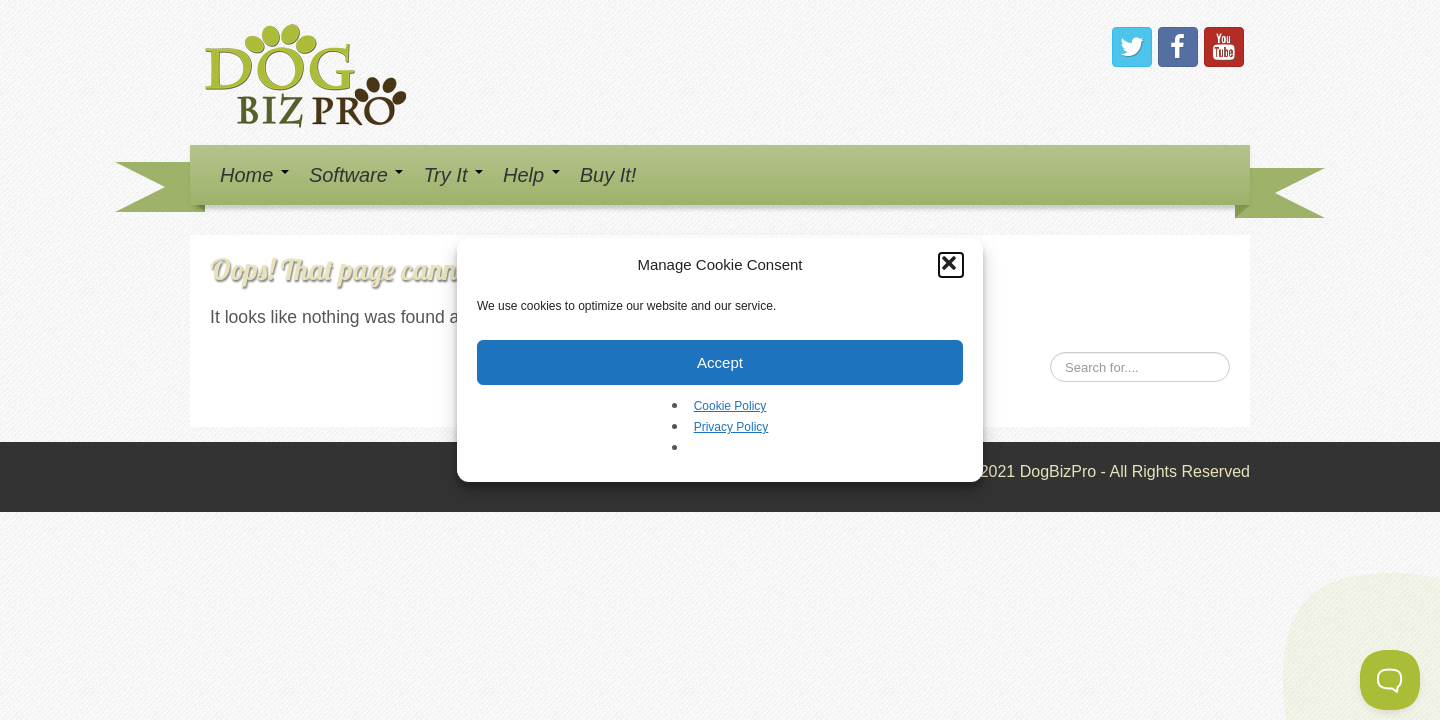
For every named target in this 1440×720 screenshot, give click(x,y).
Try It (453, 175)
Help (531, 175)
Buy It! (608, 175)
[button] (951, 265)
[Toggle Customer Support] (1390, 680)
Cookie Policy (730, 406)
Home (254, 175)
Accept (720, 362)
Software (356, 175)
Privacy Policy (731, 427)
